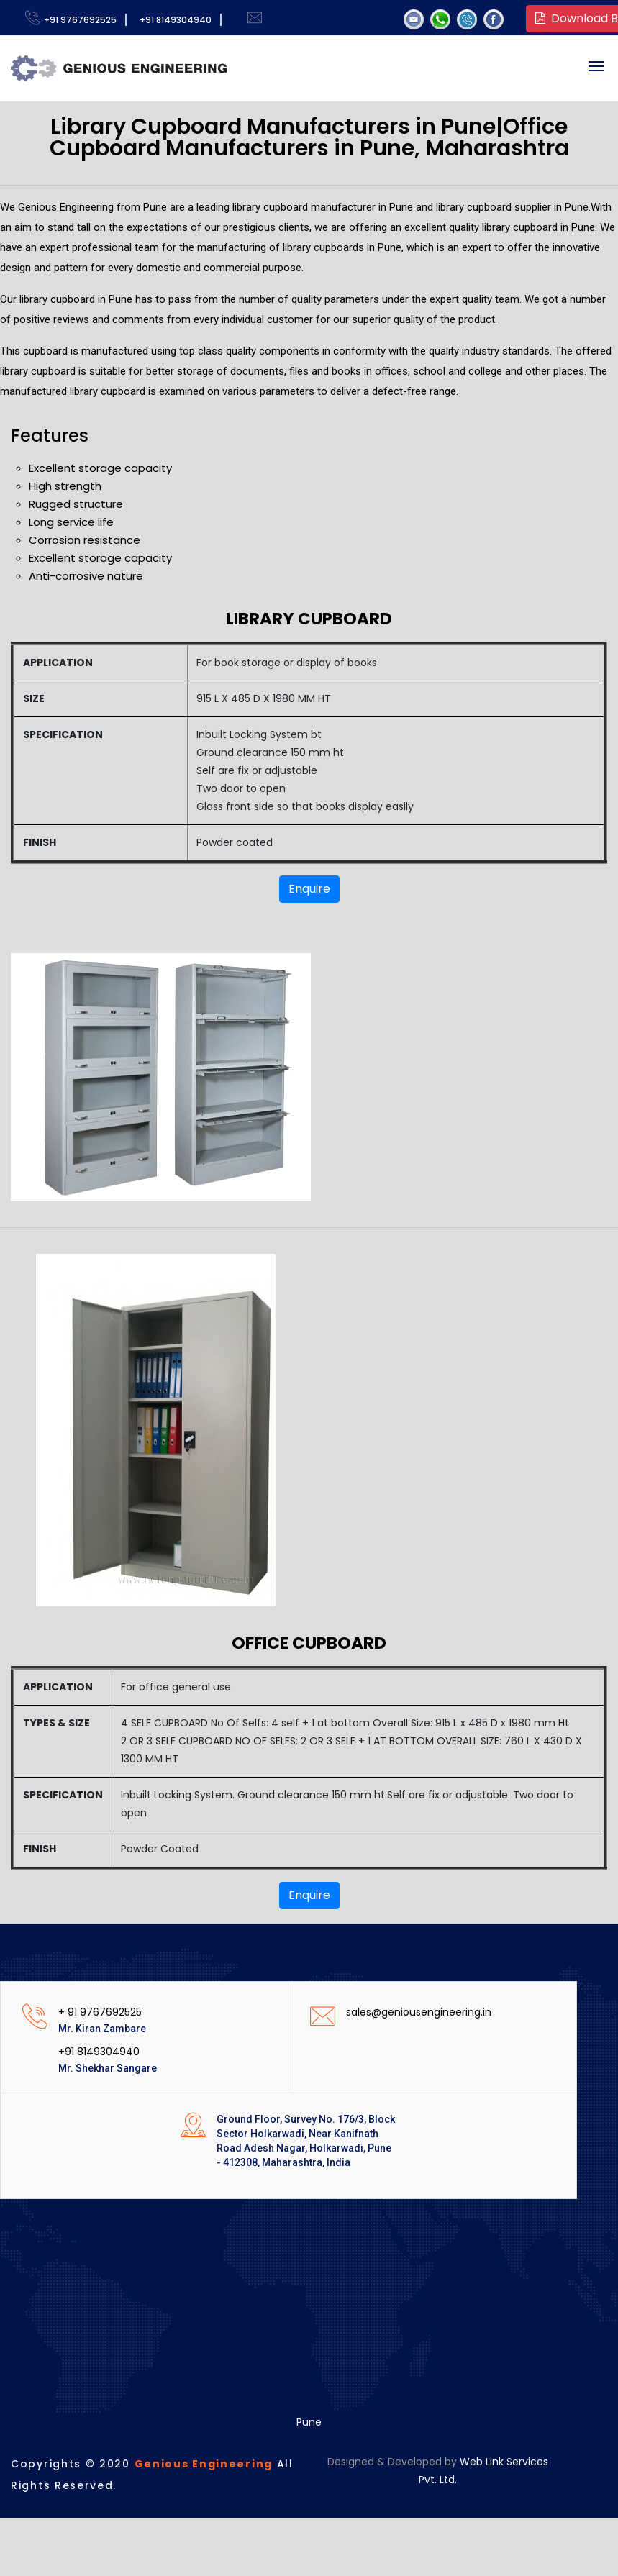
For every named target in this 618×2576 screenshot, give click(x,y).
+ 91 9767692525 (100, 2012)
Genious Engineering (204, 2464)
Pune (309, 2422)
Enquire (309, 888)
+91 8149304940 (173, 20)
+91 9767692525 (78, 20)
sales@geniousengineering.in (418, 2012)
